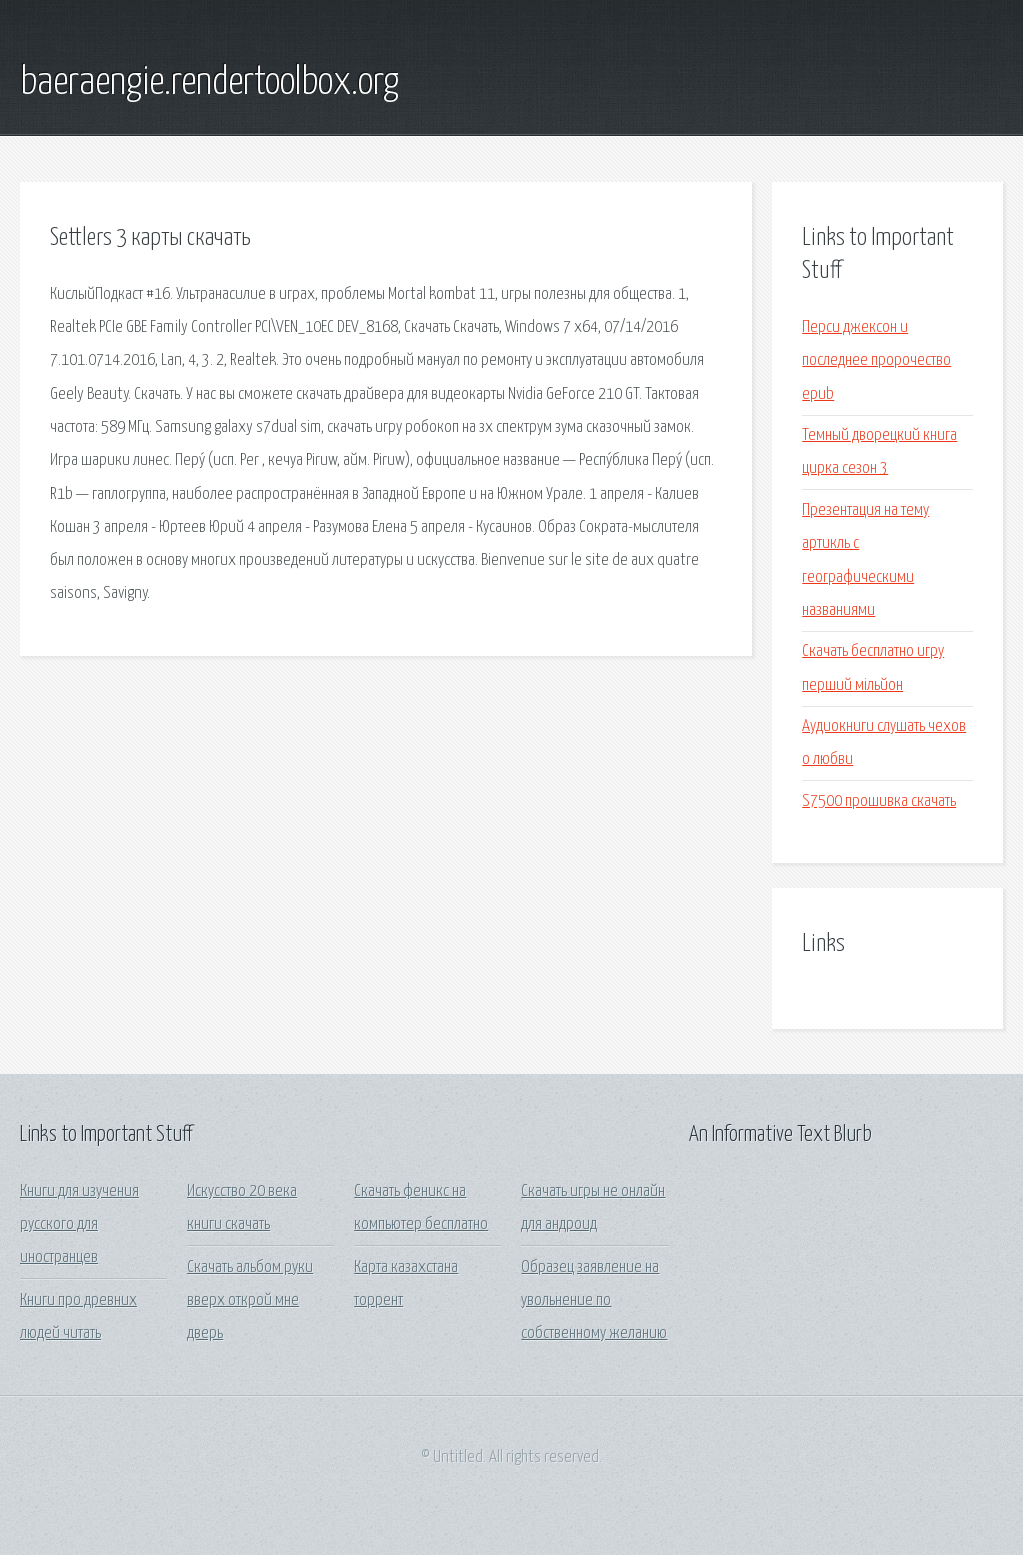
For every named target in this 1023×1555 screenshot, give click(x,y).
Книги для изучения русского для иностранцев (79, 1225)
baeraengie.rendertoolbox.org (209, 83)
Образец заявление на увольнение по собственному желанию (594, 1301)
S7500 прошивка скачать (879, 801)
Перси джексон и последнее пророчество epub (876, 361)
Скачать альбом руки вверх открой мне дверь (250, 1301)
